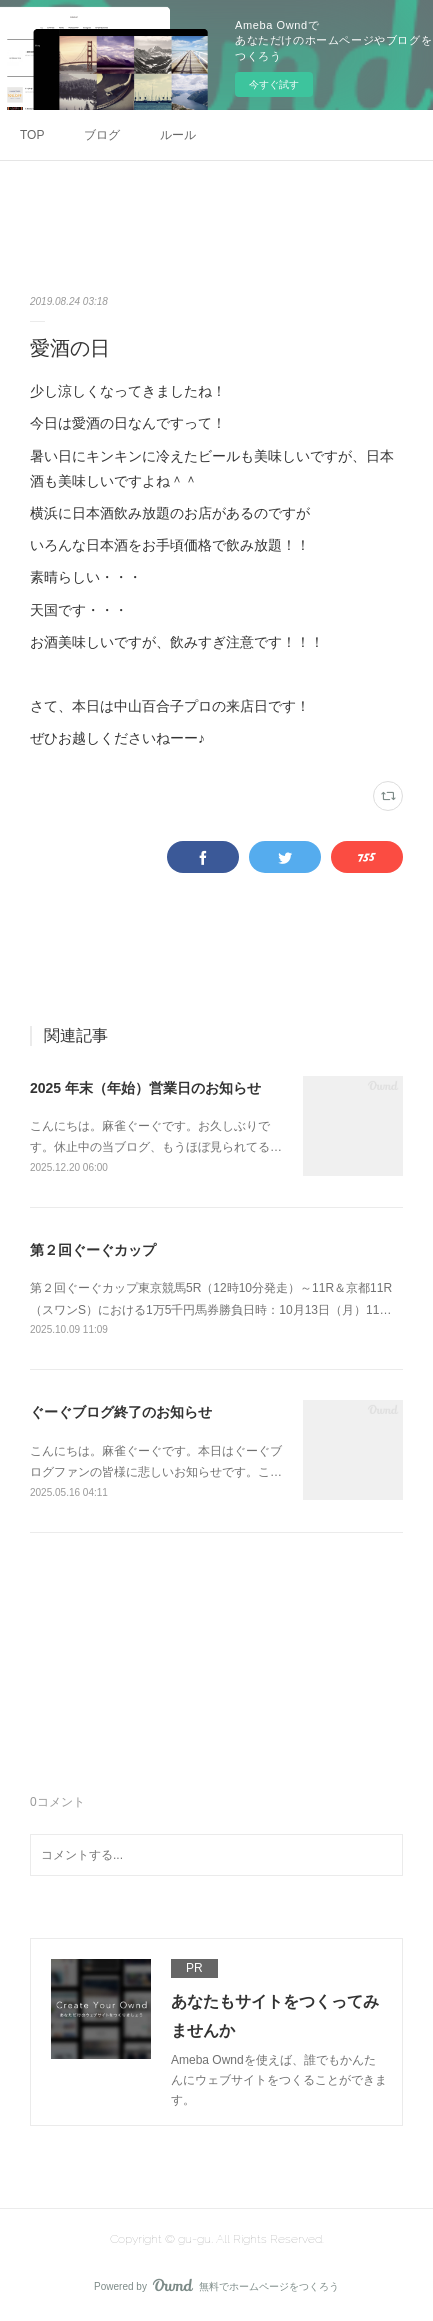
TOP (32, 135)
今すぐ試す (274, 84)
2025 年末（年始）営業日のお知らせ (145, 1088)
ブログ (102, 135)
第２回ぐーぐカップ (93, 1250)
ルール (178, 135)
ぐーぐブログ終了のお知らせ (121, 1412)
